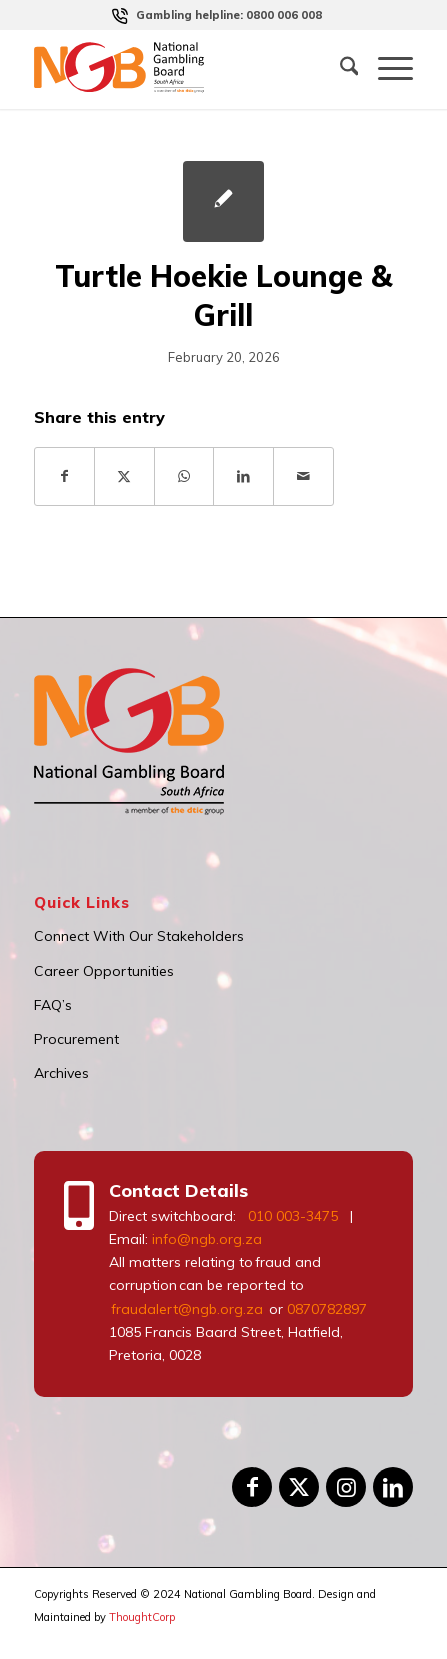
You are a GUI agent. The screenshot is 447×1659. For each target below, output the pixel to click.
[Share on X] (124, 476)
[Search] (339, 69)
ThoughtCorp (142, 1617)
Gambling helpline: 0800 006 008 (229, 15)
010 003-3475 (293, 1216)
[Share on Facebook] (65, 476)
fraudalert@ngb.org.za (186, 1309)
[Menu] (385, 69)
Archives (61, 1073)
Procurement (76, 1039)
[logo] (142, 69)
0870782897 (327, 1309)
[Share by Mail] (303, 476)
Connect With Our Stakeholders (139, 936)
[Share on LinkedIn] (243, 476)
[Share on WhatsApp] (184, 476)
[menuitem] (229, 15)
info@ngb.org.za (207, 1239)
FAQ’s (53, 1005)
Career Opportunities (104, 971)
